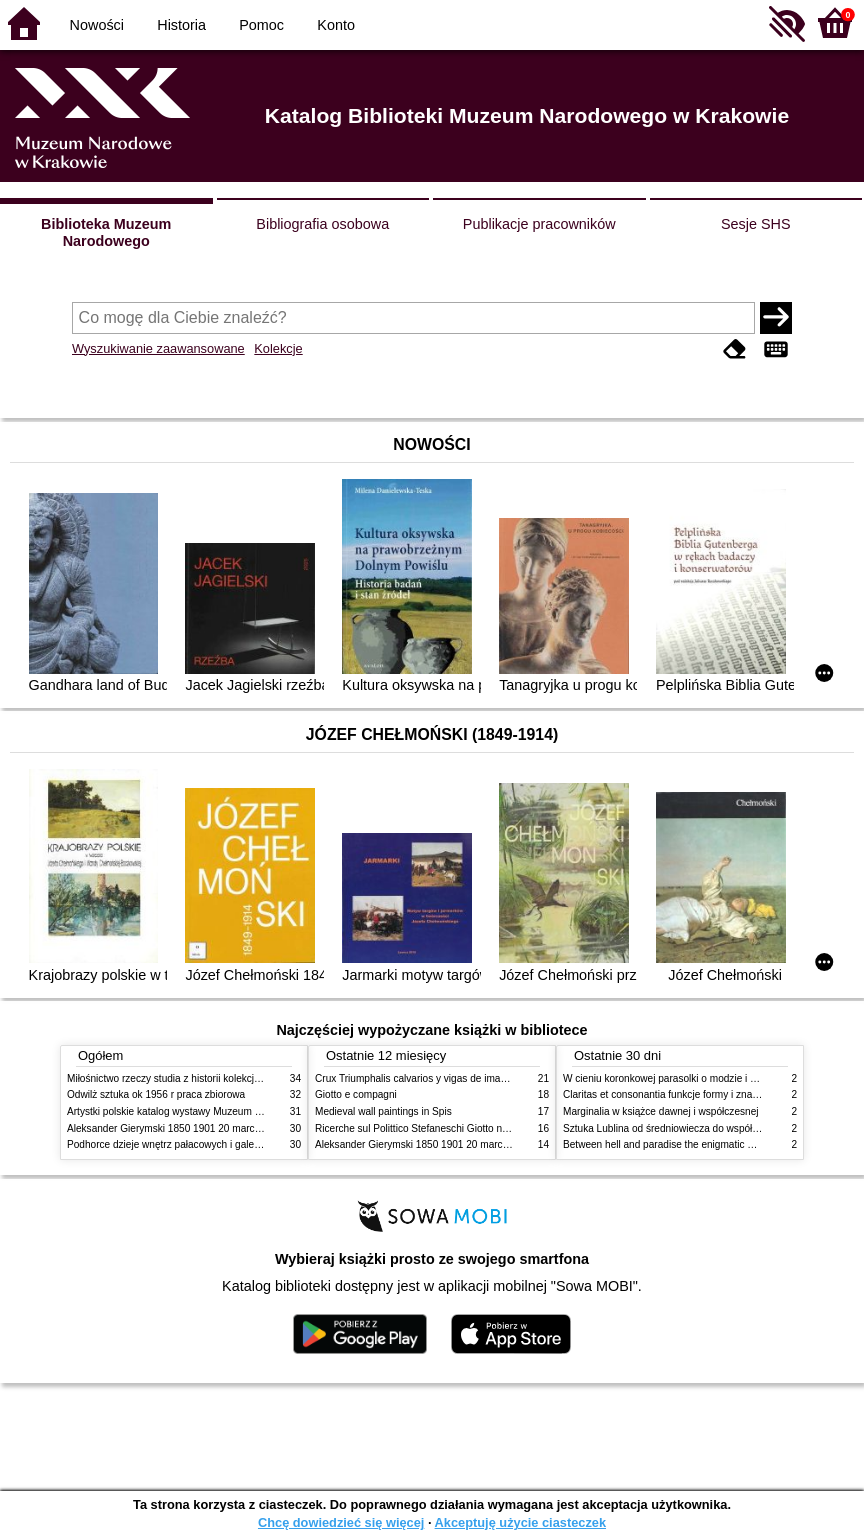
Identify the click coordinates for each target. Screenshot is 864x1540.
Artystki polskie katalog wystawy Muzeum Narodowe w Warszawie (214, 1111)
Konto (336, 25)
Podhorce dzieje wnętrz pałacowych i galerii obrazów (185, 1144)
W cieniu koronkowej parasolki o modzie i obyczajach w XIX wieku (710, 1078)
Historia (181, 25)
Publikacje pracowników (539, 224)
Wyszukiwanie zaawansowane (158, 348)
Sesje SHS (756, 224)
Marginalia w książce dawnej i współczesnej (661, 1111)
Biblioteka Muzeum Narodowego (106, 232)
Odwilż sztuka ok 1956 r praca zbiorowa (156, 1094)
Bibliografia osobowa (322, 224)
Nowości (97, 25)
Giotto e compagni (356, 1094)
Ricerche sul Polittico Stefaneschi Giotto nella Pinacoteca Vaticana (463, 1128)
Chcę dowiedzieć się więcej (341, 1522)
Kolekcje (278, 348)
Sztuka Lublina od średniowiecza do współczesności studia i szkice (712, 1128)
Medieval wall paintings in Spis (383, 1111)
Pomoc (261, 25)
